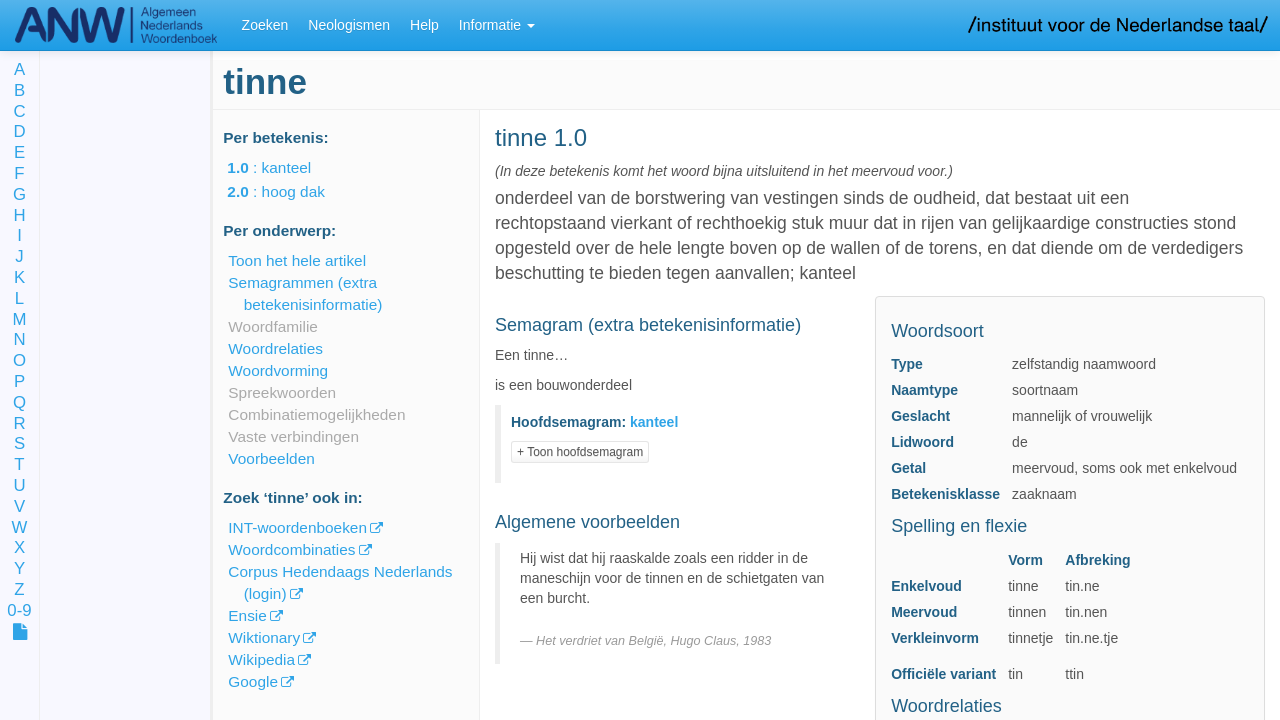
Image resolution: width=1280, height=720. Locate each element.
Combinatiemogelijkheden (316, 414)
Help (424, 25)
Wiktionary (264, 637)
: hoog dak (290, 191)
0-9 (19, 611)
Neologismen (349, 25)
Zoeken (265, 25)
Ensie (247, 615)
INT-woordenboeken (297, 527)
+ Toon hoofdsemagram (580, 452)
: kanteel (283, 167)
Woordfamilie (273, 326)
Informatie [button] (497, 25)
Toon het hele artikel (297, 260)
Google (253, 681)
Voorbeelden (271, 458)
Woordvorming (278, 370)
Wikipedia (261, 659)
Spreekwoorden (282, 392)
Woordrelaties (275, 348)
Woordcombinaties (291, 549)
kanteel (654, 422)
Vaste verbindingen (293, 436)
